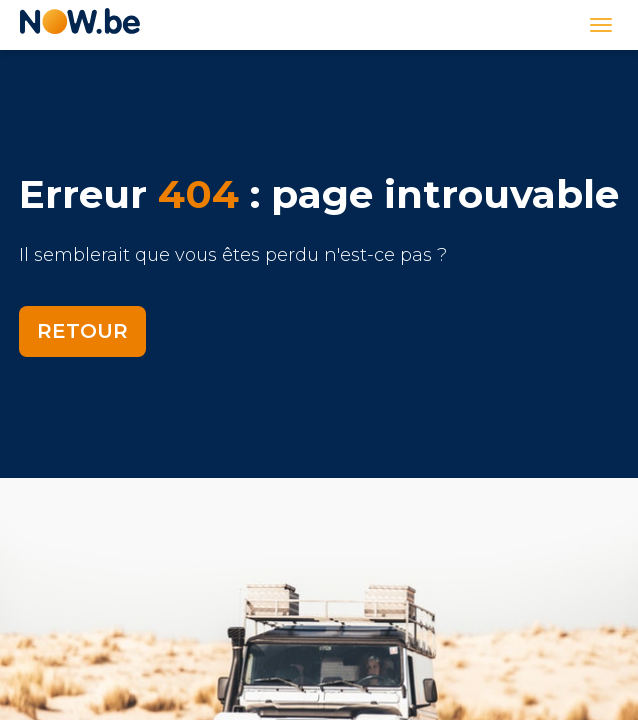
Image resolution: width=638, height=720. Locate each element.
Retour (82, 331)
